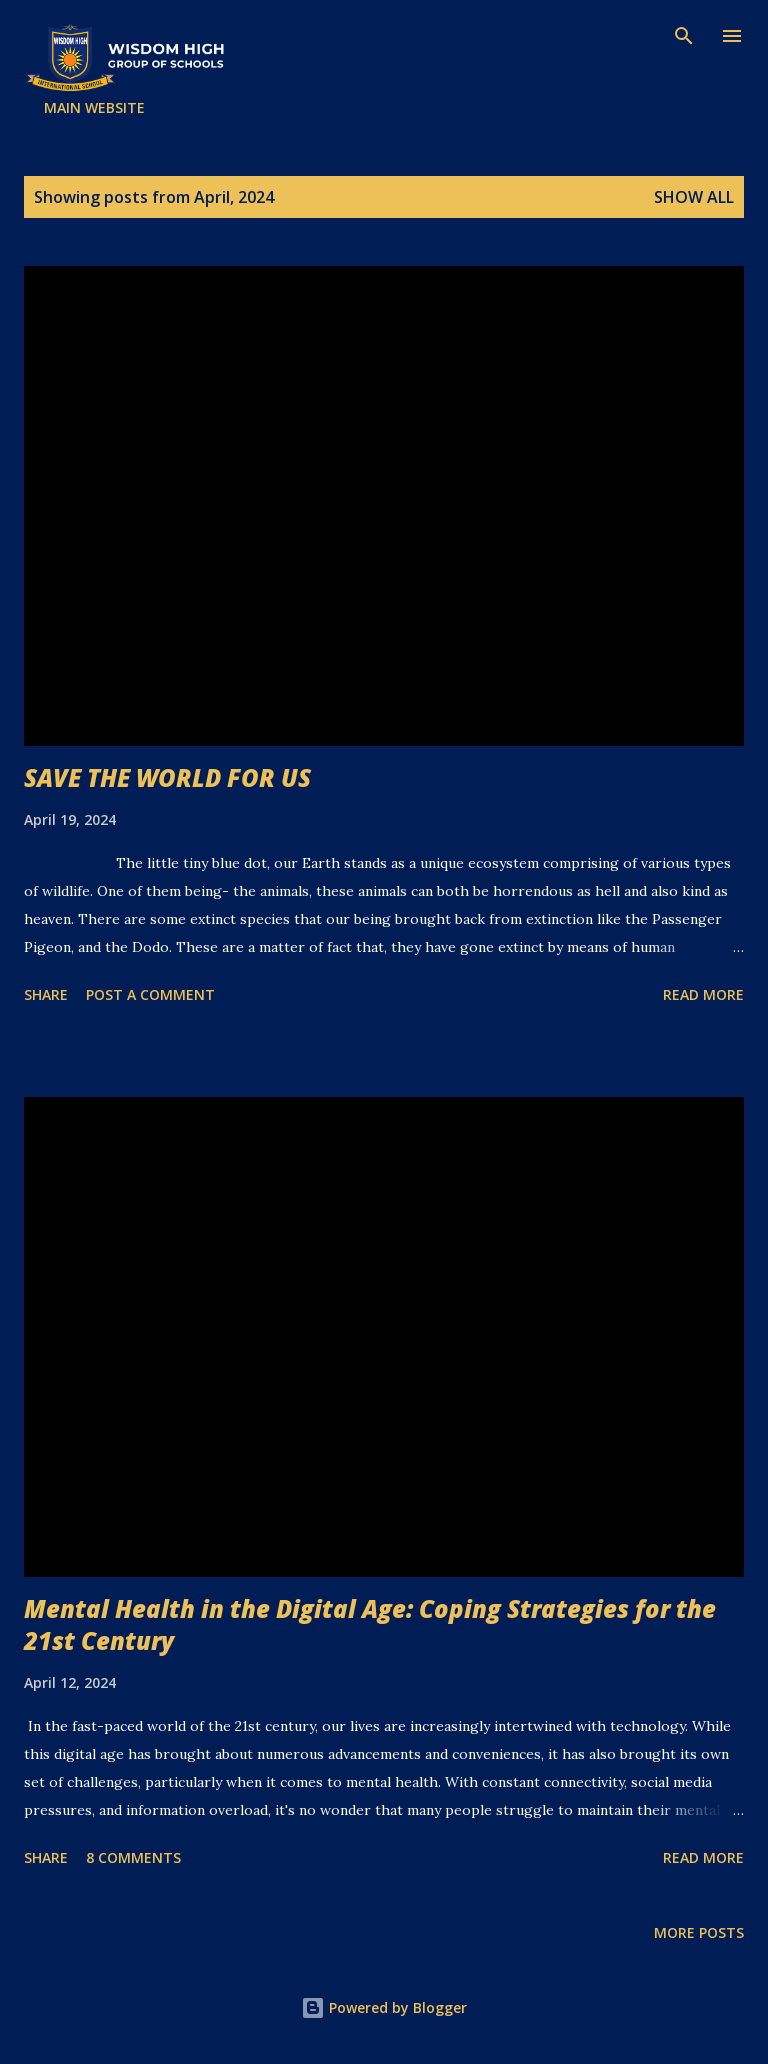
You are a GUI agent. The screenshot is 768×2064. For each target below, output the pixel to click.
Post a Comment (150, 994)
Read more (703, 994)
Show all (694, 197)
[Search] (684, 36)
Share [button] (46, 994)
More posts (699, 1932)
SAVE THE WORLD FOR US (167, 777)
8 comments (133, 1857)
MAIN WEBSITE (94, 107)
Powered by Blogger (384, 2007)
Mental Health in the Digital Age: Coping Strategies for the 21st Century (370, 1624)
